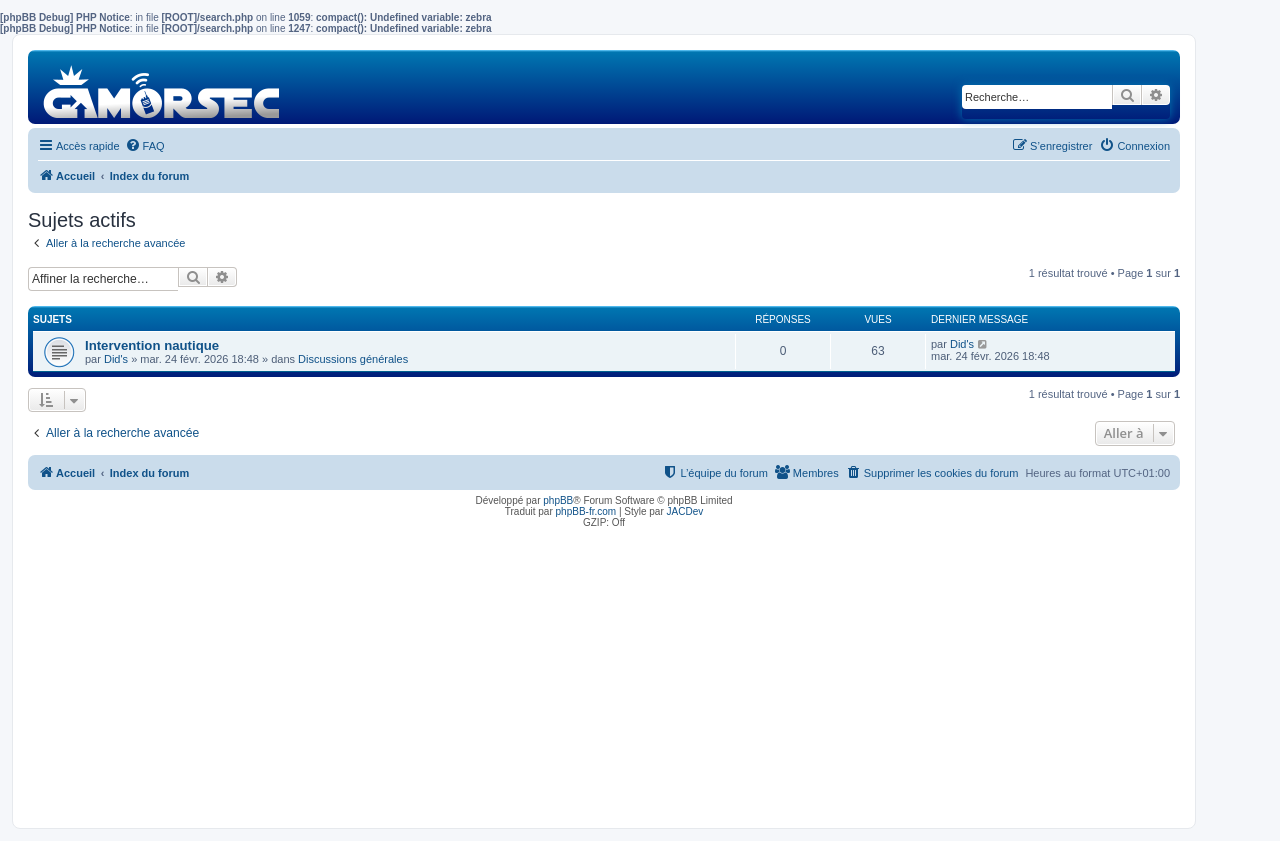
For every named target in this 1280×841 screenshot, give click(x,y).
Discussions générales (353, 359)
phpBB (558, 500)
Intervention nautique (152, 345)
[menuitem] (145, 146)
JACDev (685, 511)
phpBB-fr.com (586, 511)
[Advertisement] (604, 673)
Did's (116, 359)
